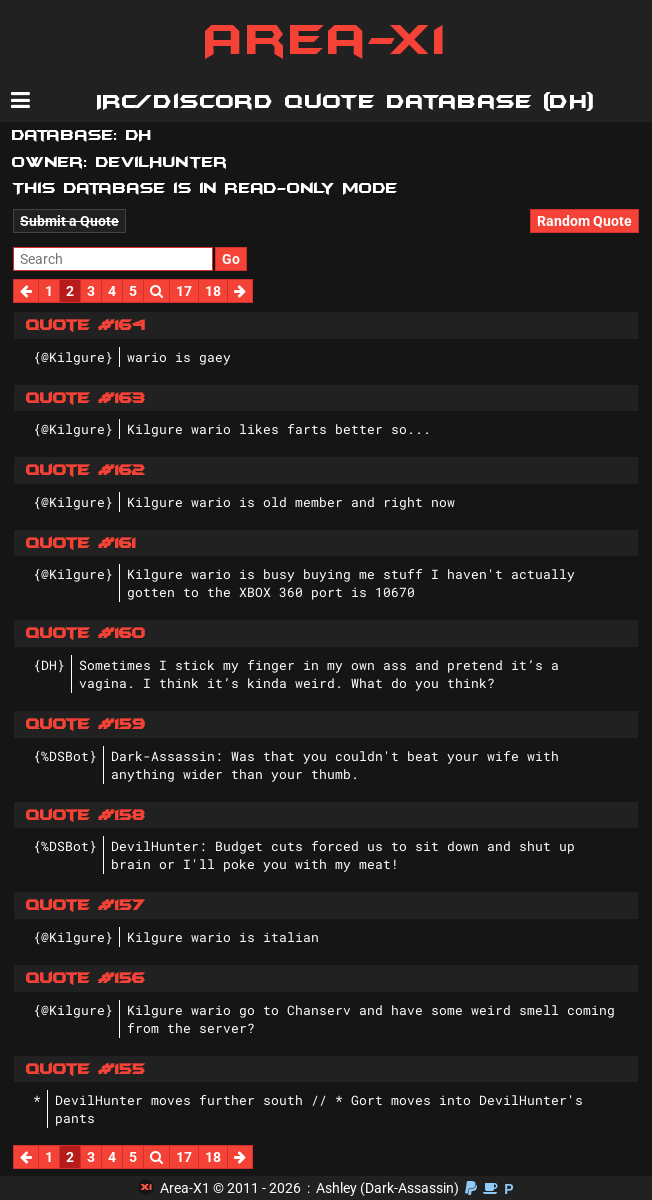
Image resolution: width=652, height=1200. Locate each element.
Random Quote (584, 221)
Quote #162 (85, 470)
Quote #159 (86, 724)
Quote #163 (86, 398)
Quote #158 (86, 815)
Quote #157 (85, 905)
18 (213, 291)
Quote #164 (86, 325)
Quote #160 (86, 633)
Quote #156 (85, 978)
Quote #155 (85, 1069)
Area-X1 (326, 40)
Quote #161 (81, 543)
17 (184, 291)
